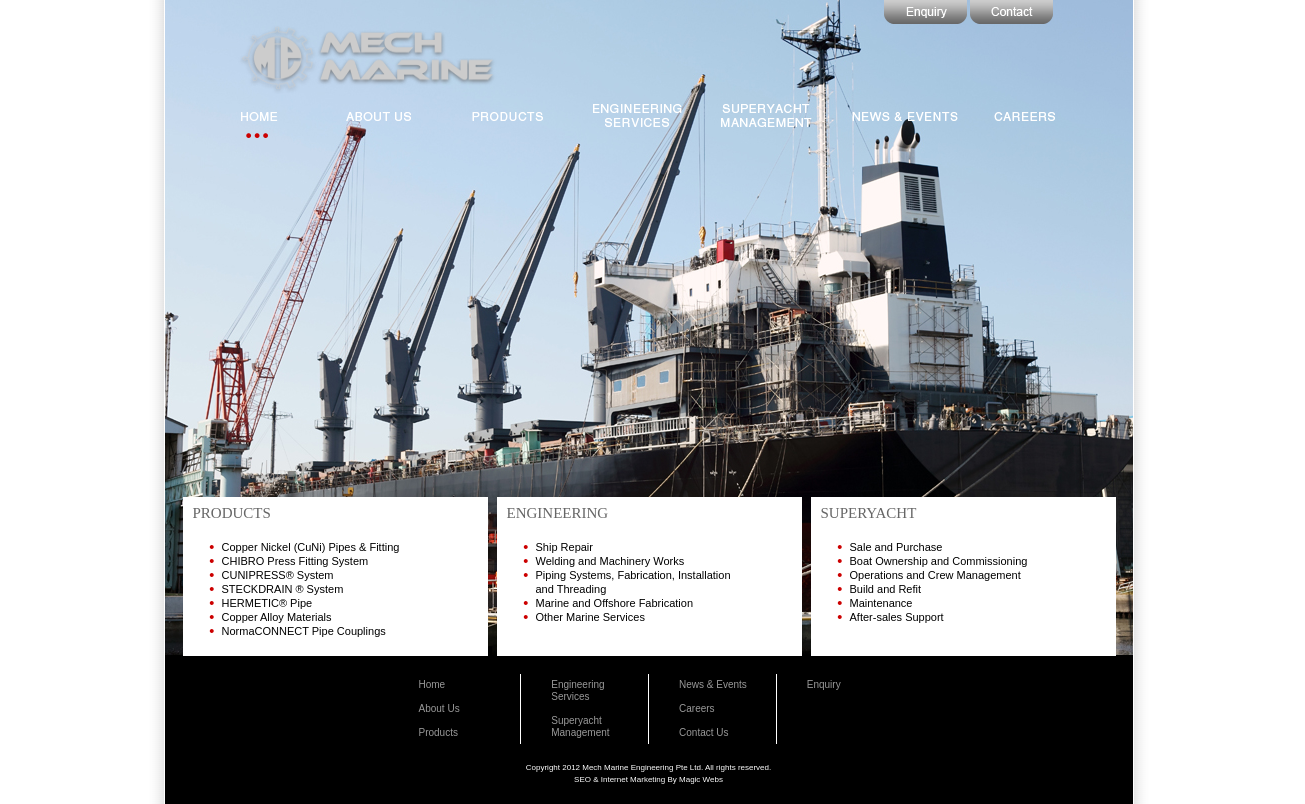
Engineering (577, 684)
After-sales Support (897, 617)
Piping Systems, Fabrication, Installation (633, 575)
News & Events (713, 684)
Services (570, 696)
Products (438, 732)
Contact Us (703, 732)
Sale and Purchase (896, 547)
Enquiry (824, 684)
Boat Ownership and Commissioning (939, 561)
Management (580, 732)
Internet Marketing (633, 779)
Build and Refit (886, 589)
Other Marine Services (590, 617)
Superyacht (576, 720)
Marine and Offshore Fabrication (615, 603)
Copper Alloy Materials (277, 617)
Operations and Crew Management (935, 575)
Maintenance (881, 603)
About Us (439, 708)
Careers (697, 708)
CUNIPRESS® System (278, 575)
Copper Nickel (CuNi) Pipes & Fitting (311, 547)
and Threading (571, 589)
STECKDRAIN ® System (283, 589)
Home (432, 684)
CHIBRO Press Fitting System (295, 561)
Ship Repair (564, 547)
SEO (582, 779)
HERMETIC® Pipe (267, 603)
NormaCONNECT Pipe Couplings (304, 631)
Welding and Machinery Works (610, 561)
